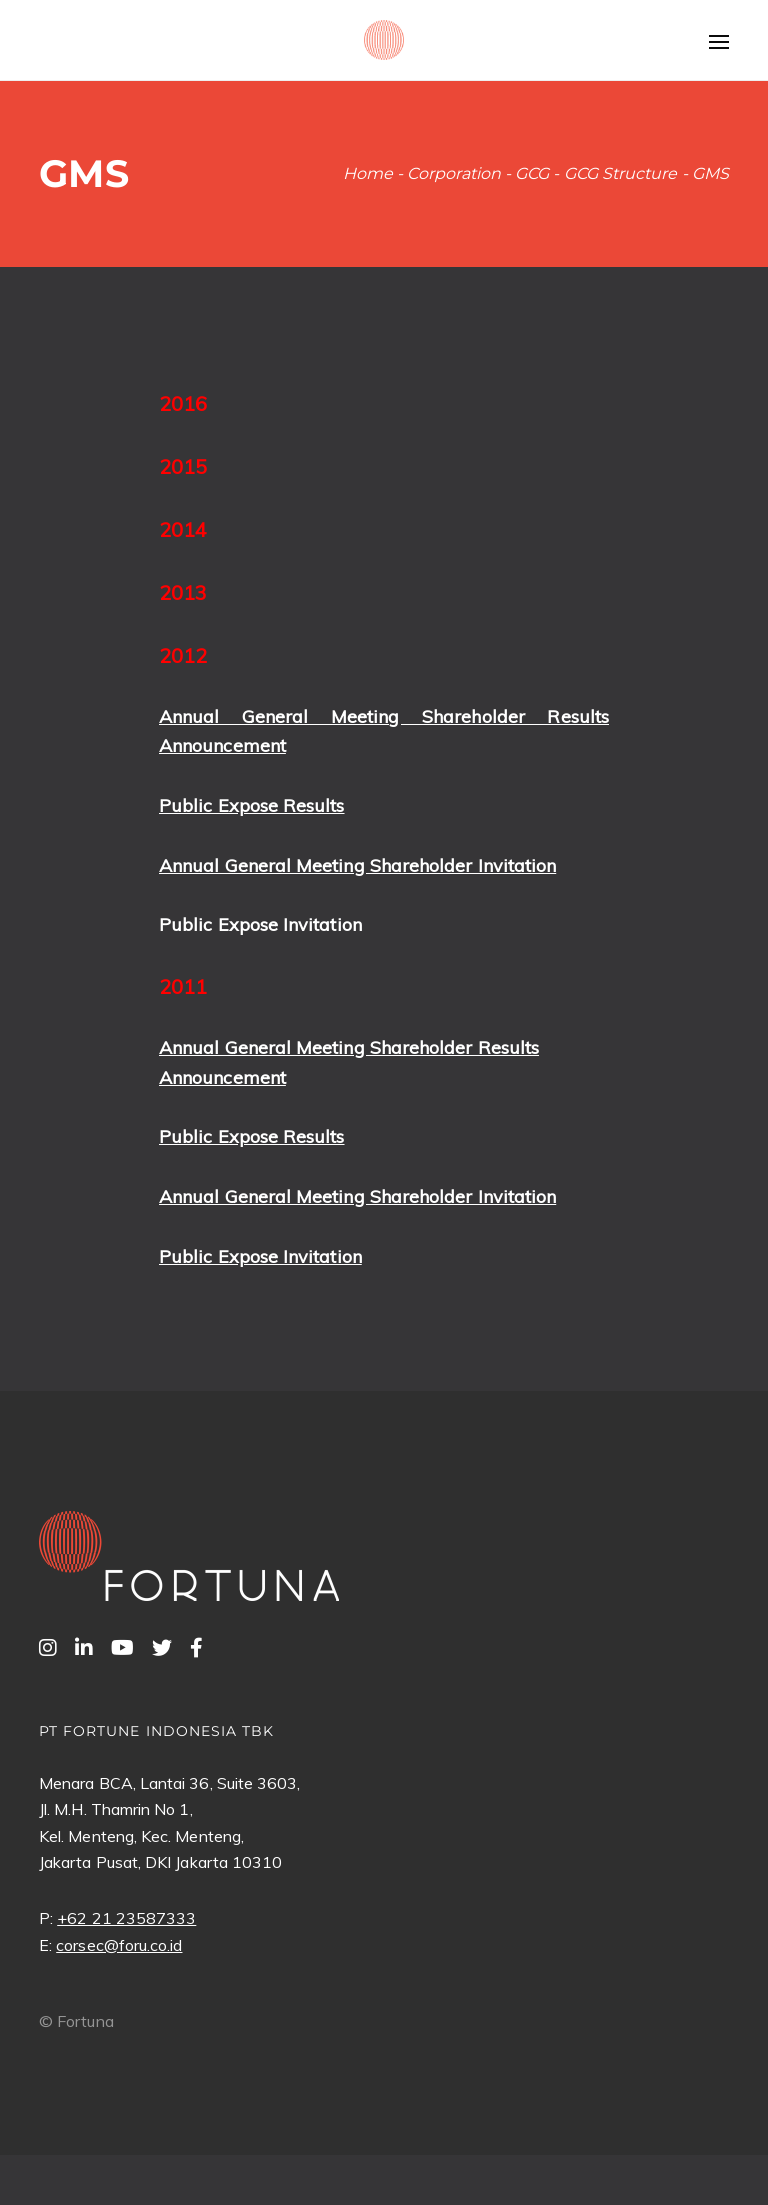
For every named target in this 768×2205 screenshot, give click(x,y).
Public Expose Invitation (260, 924)
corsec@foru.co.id (119, 1945)
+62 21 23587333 (126, 1918)
